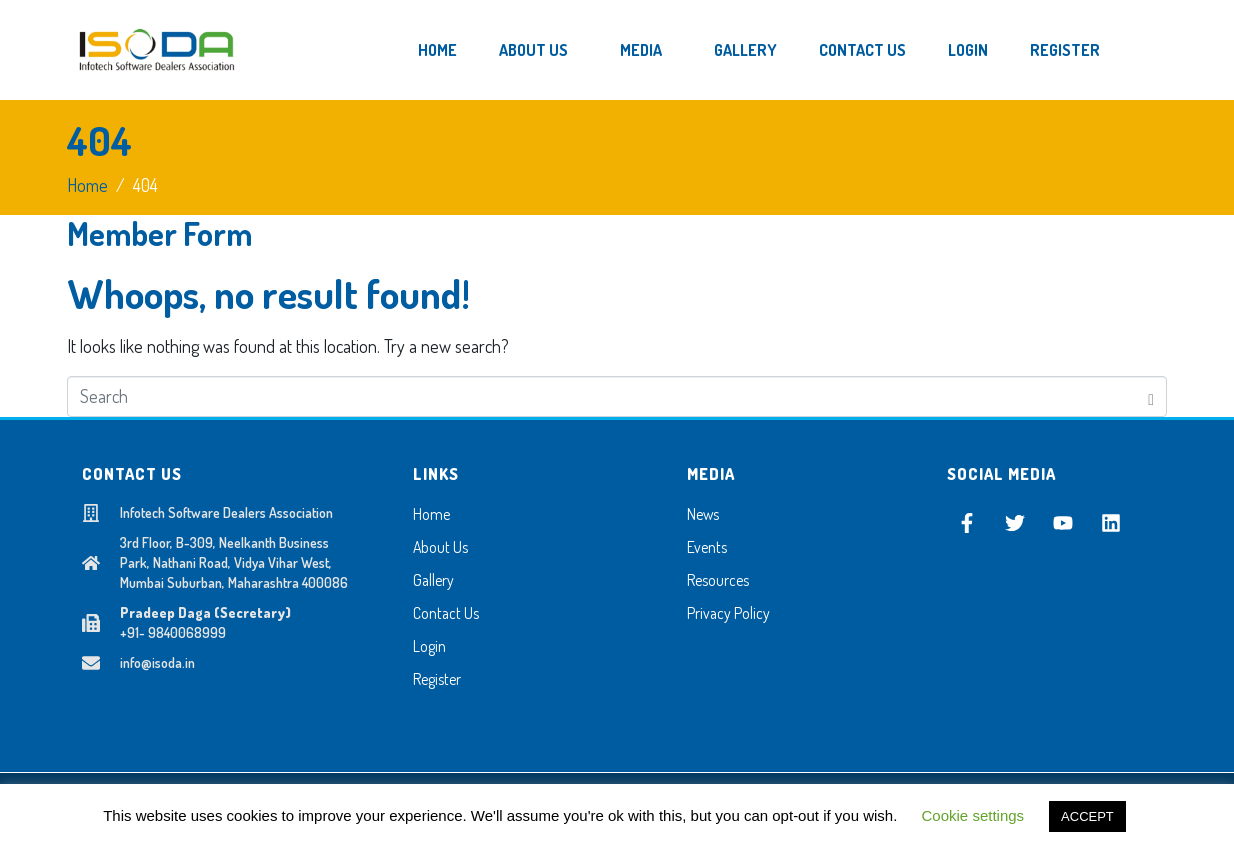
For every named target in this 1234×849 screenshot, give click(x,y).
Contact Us (862, 50)
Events (707, 547)
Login (968, 50)
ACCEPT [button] (1087, 816)
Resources (718, 580)
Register (1065, 50)
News (703, 514)
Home (437, 50)
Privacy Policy (728, 613)
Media (641, 50)
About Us (533, 50)
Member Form (159, 233)
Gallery (745, 50)
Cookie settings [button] (973, 815)
